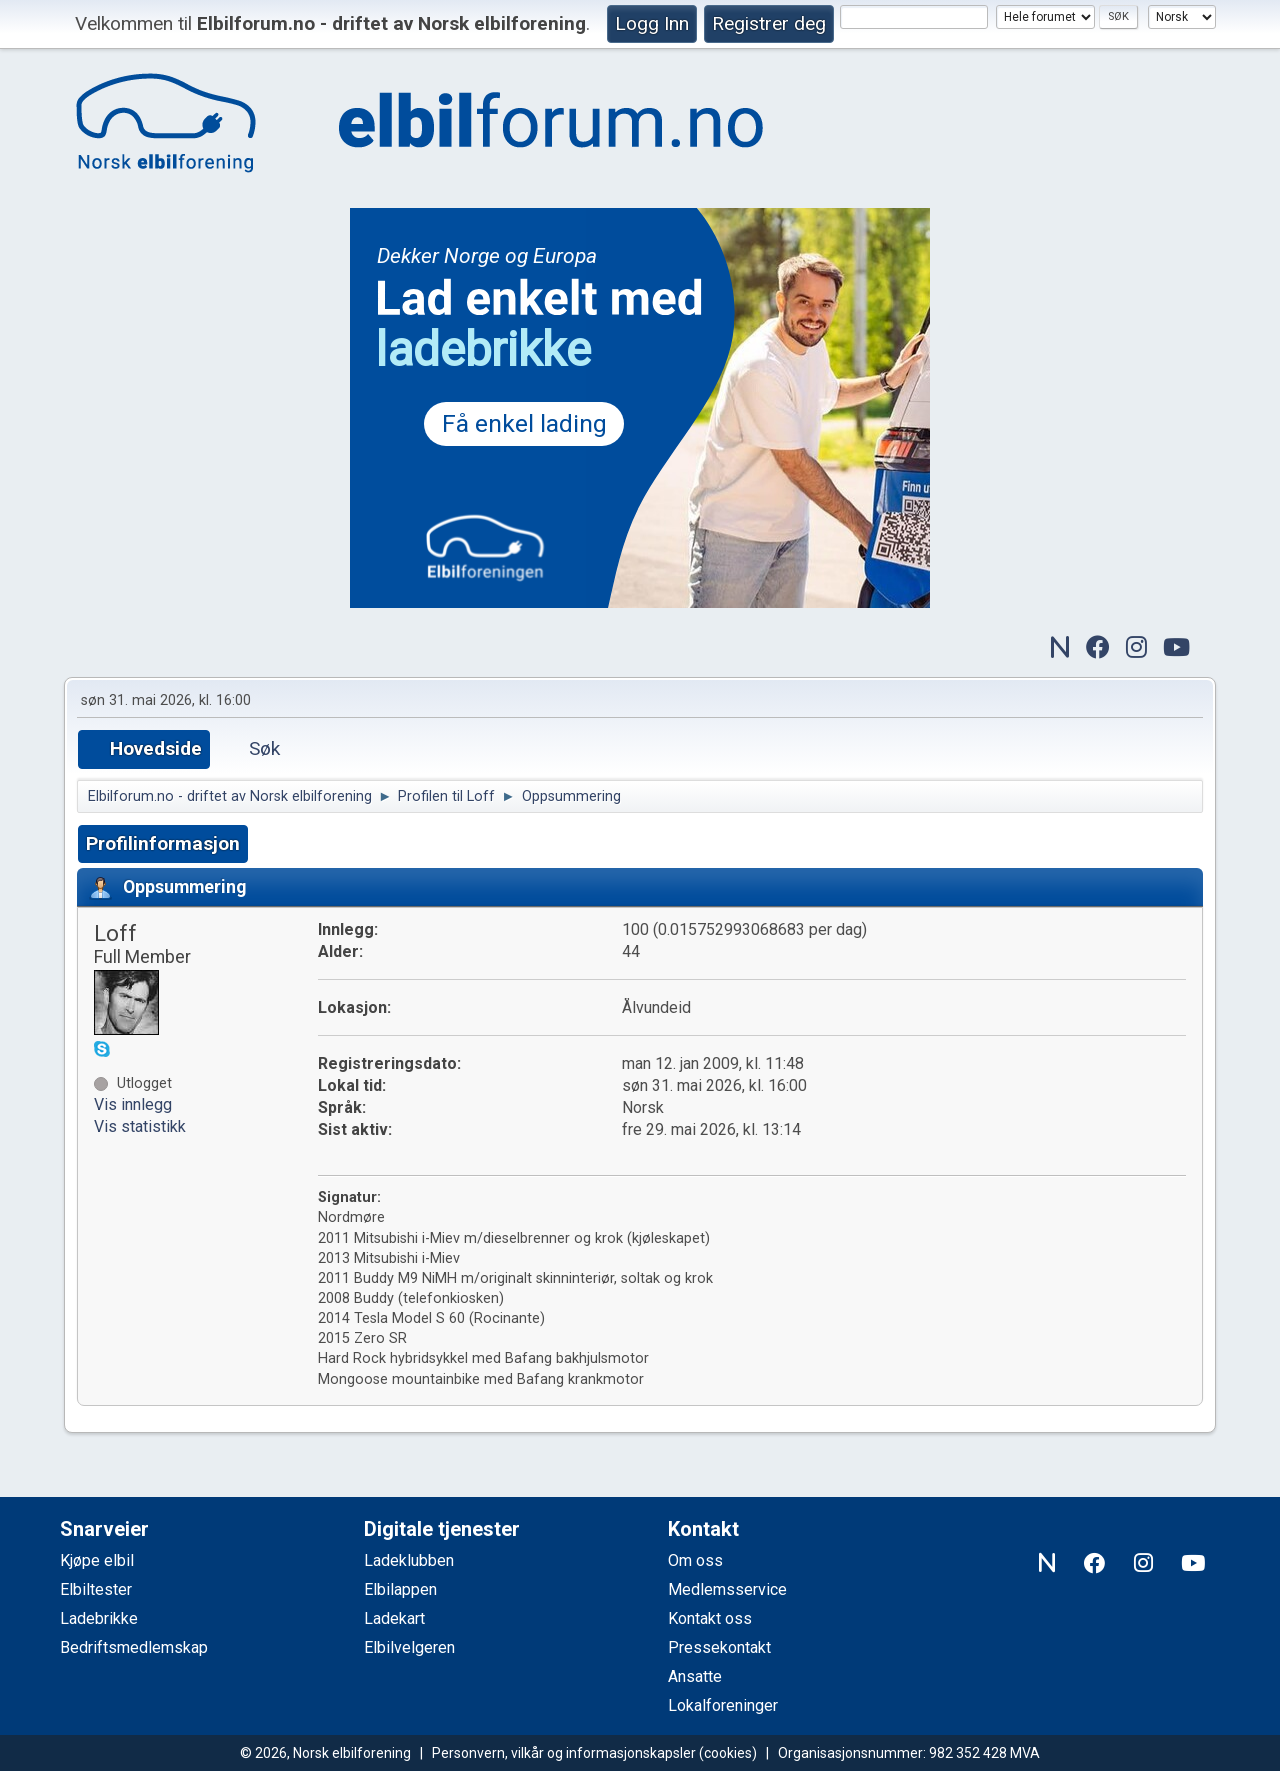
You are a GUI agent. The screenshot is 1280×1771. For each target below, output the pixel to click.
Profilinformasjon (163, 843)
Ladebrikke (99, 1618)
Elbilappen (400, 1589)
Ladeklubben (409, 1560)
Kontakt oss (710, 1618)
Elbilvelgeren (409, 1647)
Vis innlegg (133, 1104)
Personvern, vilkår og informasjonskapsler (564, 1753)
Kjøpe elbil (97, 1560)
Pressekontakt (719, 1647)
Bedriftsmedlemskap (134, 1647)
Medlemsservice (727, 1589)
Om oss (695, 1560)
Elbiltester (96, 1589)
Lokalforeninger (723, 1705)
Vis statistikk (140, 1126)
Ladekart (394, 1618)
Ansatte (695, 1676)
